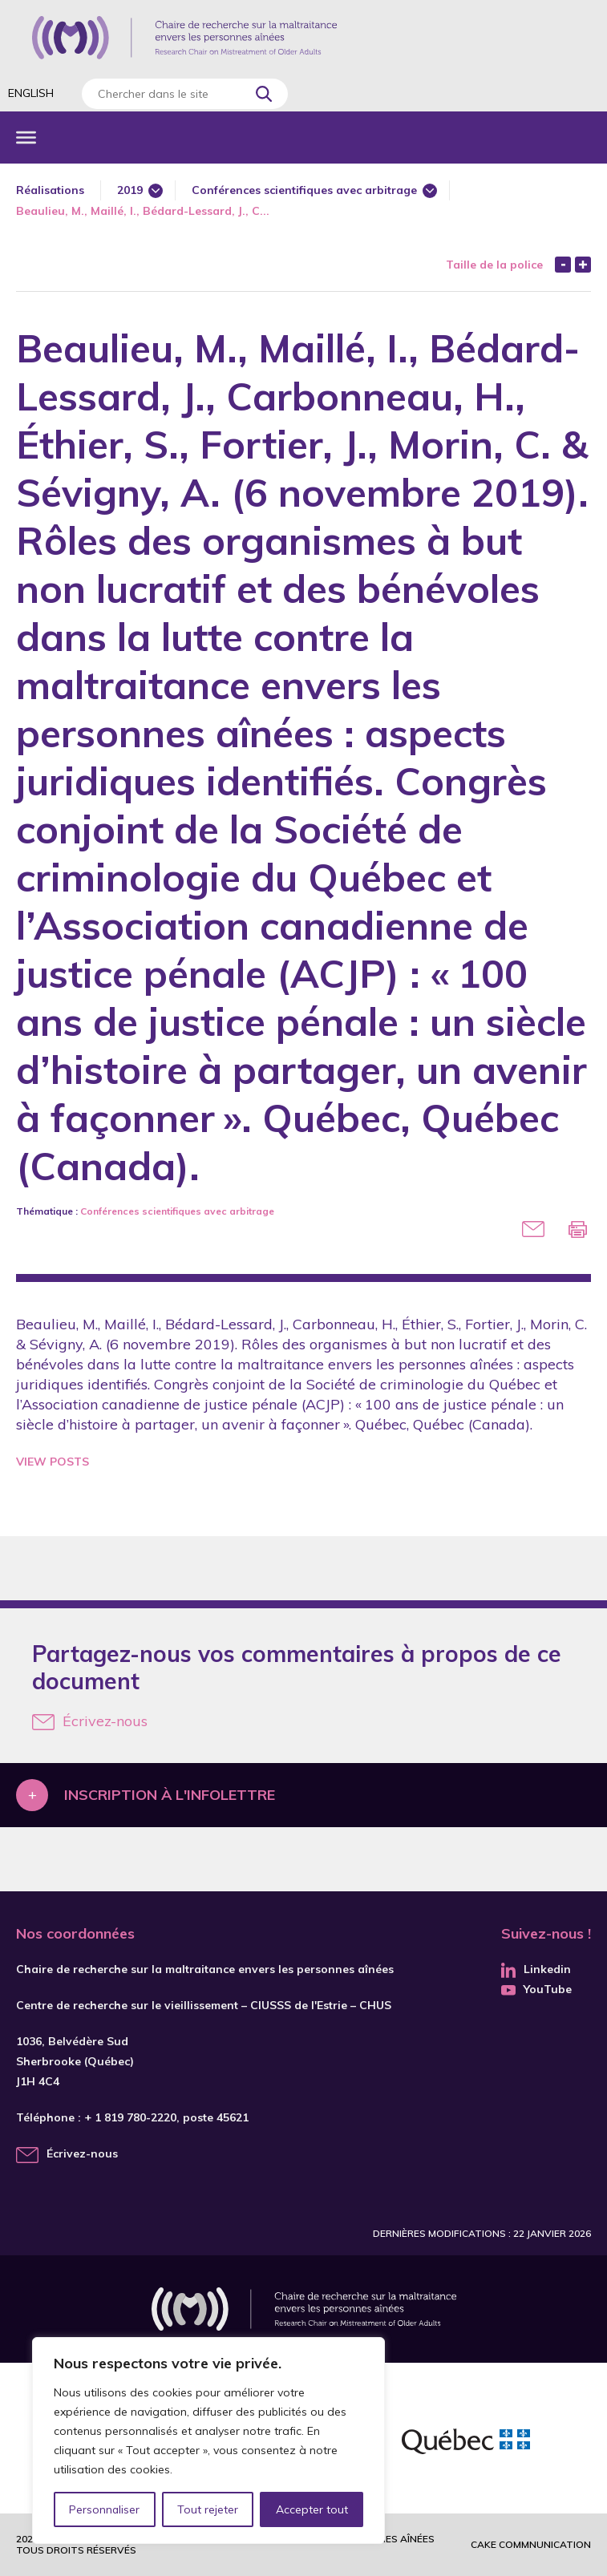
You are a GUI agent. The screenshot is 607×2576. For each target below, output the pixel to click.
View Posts (52, 1461)
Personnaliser (104, 2509)
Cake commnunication (531, 2544)
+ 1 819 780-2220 (130, 2117)
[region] (208, 2440)
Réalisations (50, 190)
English (31, 93)
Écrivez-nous (90, 1721)
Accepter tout (312, 2509)
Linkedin (536, 1969)
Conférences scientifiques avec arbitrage (304, 190)
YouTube (536, 1989)
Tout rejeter (207, 2509)
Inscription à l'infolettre (169, 1794)
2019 (130, 190)
